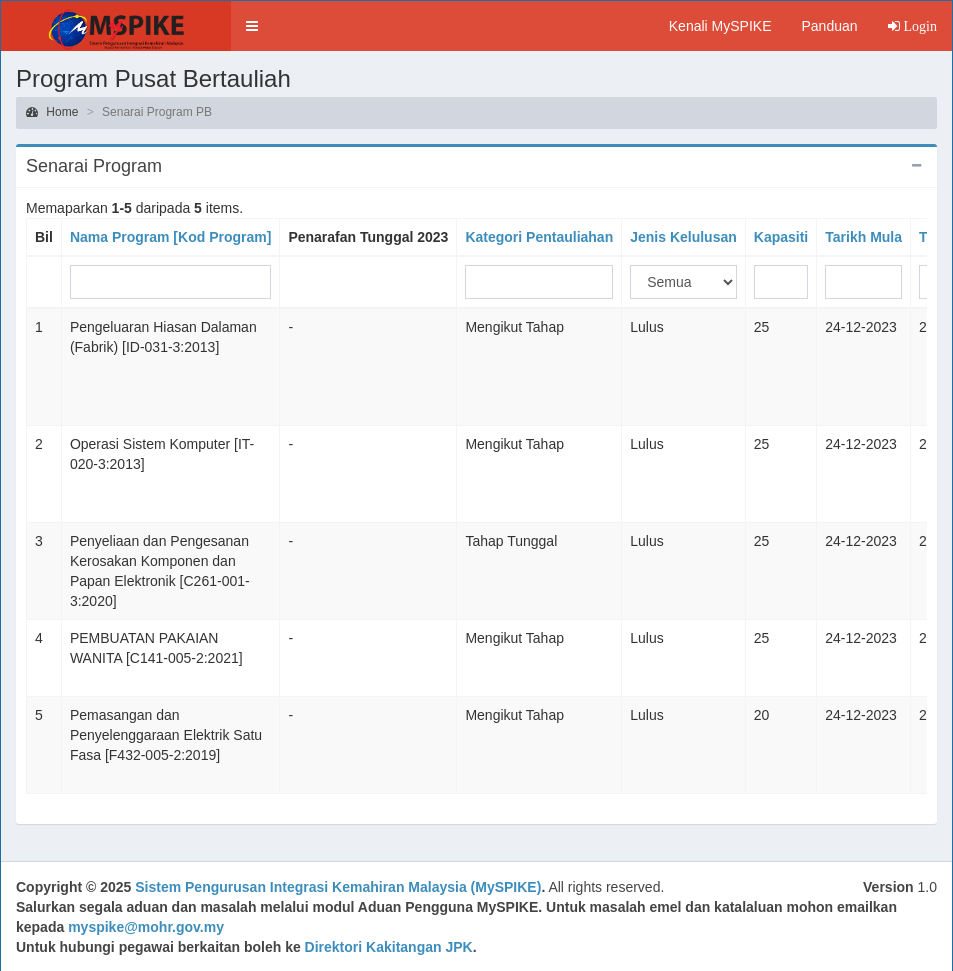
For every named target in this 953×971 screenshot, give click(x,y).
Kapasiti (781, 237)
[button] (252, 26)
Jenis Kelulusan (683, 237)
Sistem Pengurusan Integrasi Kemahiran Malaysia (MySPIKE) (338, 887)
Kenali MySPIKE (720, 26)
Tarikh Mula (863, 237)
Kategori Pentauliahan (539, 237)
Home (52, 112)
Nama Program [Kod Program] (170, 237)
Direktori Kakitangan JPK (389, 947)
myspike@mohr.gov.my (146, 927)
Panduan (829, 26)
